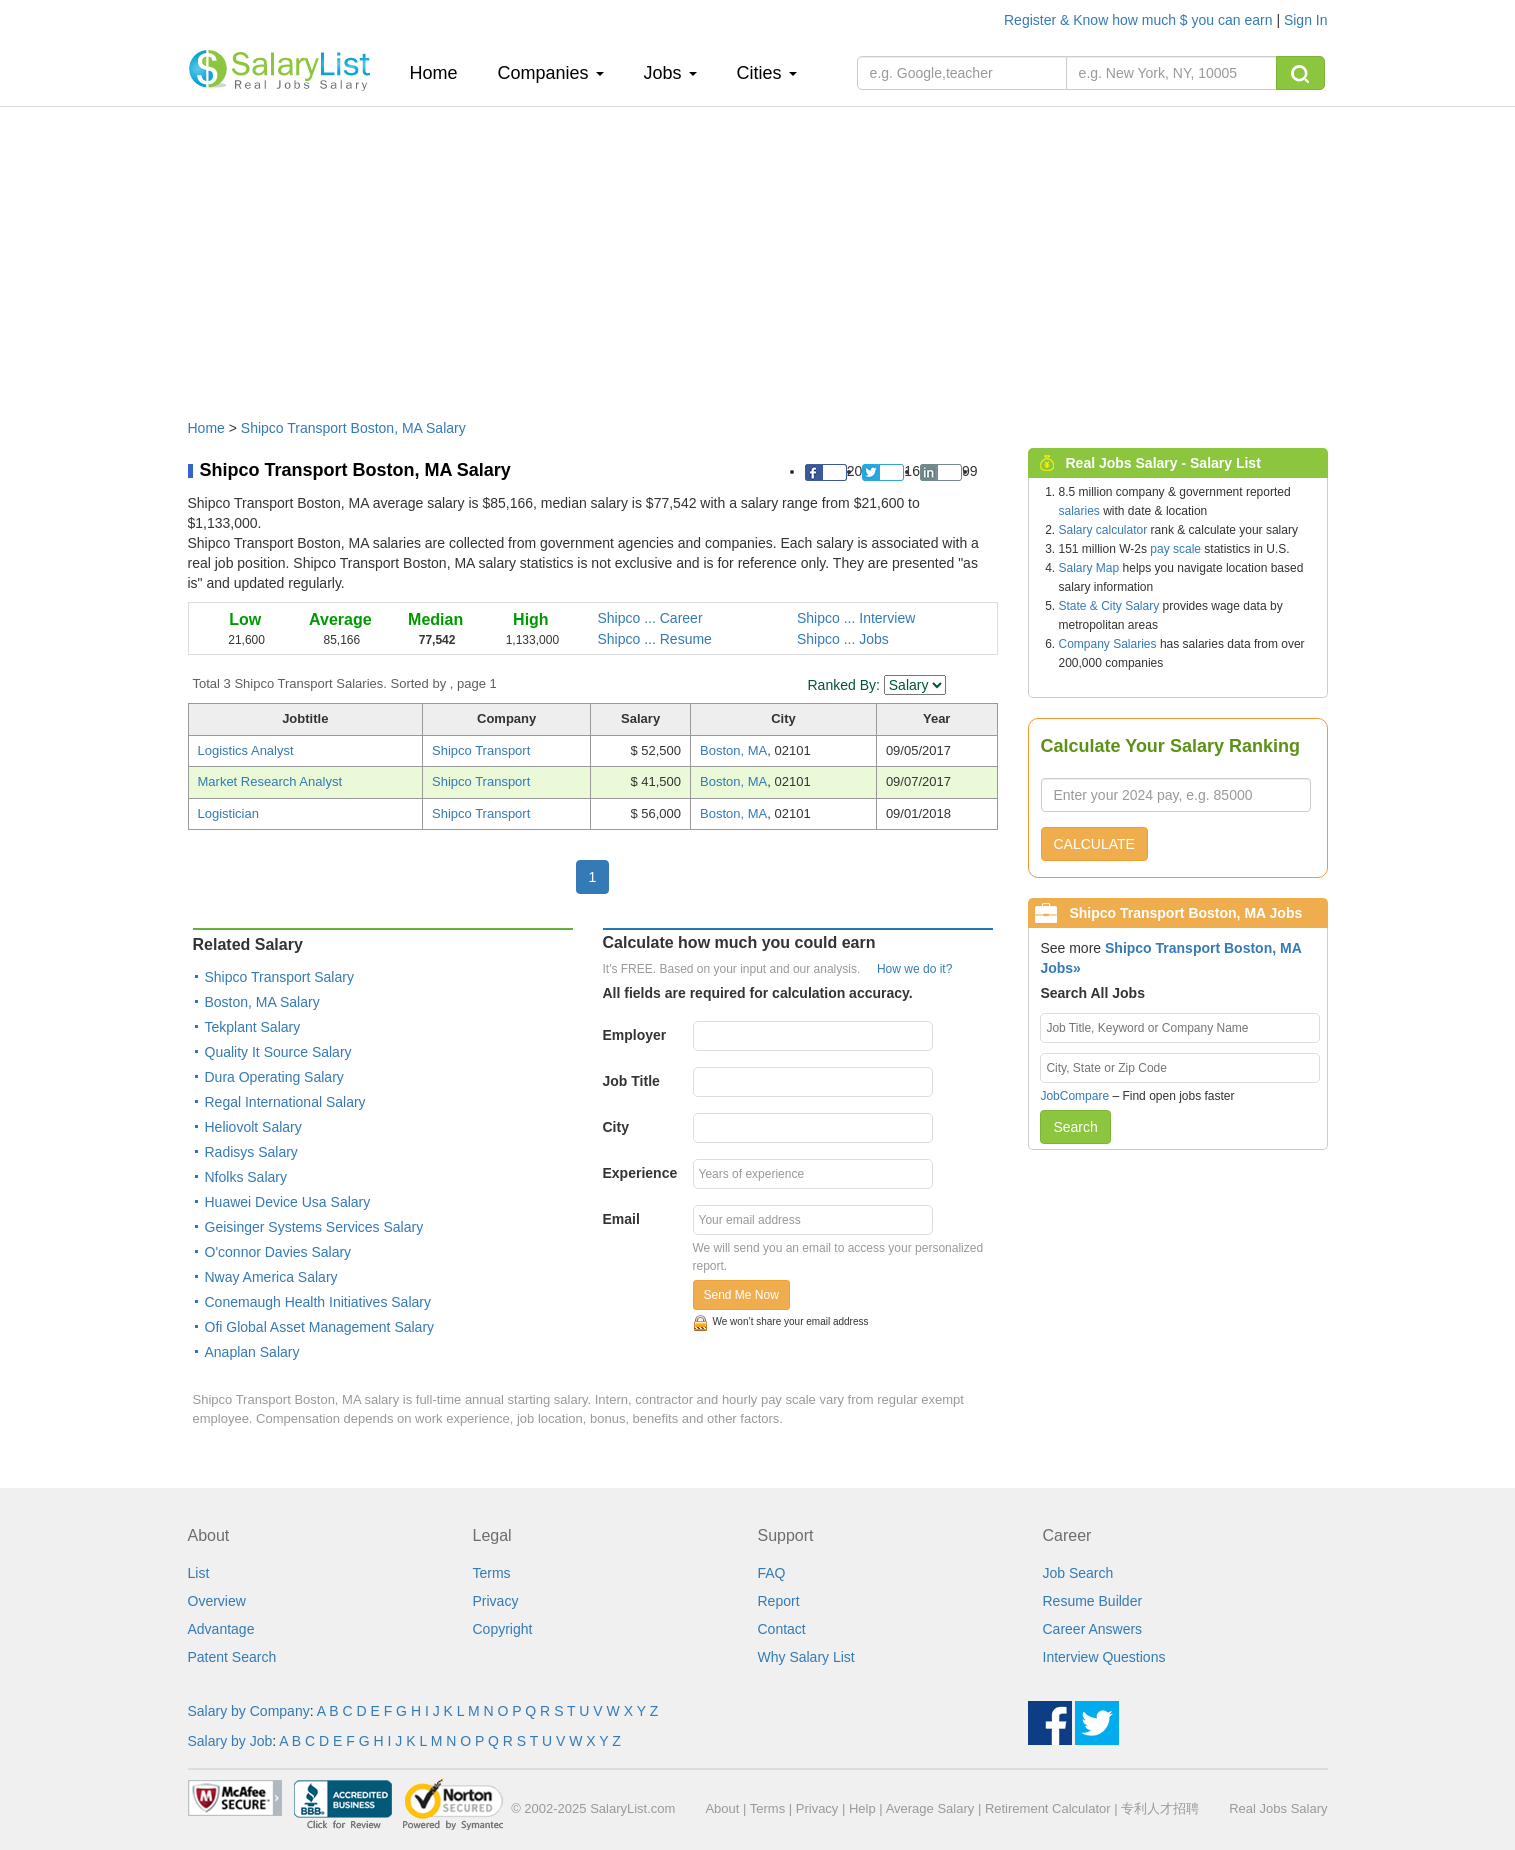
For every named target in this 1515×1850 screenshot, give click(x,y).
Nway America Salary (271, 1277)
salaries (1079, 511)
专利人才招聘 (1160, 1808)
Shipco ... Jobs (843, 639)
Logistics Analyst (246, 750)
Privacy (496, 1601)
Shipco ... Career (650, 618)
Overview (217, 1601)
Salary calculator (1103, 530)
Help (862, 1808)
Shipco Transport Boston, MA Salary (353, 428)
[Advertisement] (758, 253)
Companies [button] (551, 73)
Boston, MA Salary (262, 1002)
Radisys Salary (251, 1152)
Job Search (1078, 1573)
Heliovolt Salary (253, 1127)
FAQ (772, 1573)
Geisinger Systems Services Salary (314, 1227)
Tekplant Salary (253, 1027)
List (199, 1573)
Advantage (221, 1629)
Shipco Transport (481, 750)
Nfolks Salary (246, 1177)
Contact (782, 1629)
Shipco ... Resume (655, 639)
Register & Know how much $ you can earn (1140, 20)
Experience (640, 1173)
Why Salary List (806, 1657)
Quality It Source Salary (278, 1052)
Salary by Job (230, 1741)
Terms (492, 1573)
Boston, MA (733, 750)
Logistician (228, 813)
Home (441, 72)
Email (621, 1219)
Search (1075, 1127)
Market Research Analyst (270, 781)
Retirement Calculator (1048, 1808)
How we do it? (914, 969)
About (722, 1808)
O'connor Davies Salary (278, 1252)
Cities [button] (767, 73)
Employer (635, 1035)
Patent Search (232, 1657)
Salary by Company (249, 1711)
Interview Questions (1104, 1657)
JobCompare (1074, 1096)
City (616, 1127)
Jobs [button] (670, 73)
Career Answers (1093, 1629)
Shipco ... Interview (856, 618)
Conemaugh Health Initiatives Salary (318, 1302)
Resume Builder (1093, 1601)
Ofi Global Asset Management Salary (320, 1327)
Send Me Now (741, 1295)
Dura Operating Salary (274, 1077)
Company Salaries (1108, 644)
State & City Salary (1109, 606)
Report (779, 1601)
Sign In (1306, 20)
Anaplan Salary (252, 1352)
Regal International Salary (285, 1102)
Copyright (503, 1629)
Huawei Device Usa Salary (288, 1202)
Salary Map (1089, 568)
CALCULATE (1094, 844)
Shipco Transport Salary (279, 977)
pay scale (1175, 549)
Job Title (631, 1081)
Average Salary (930, 1808)
